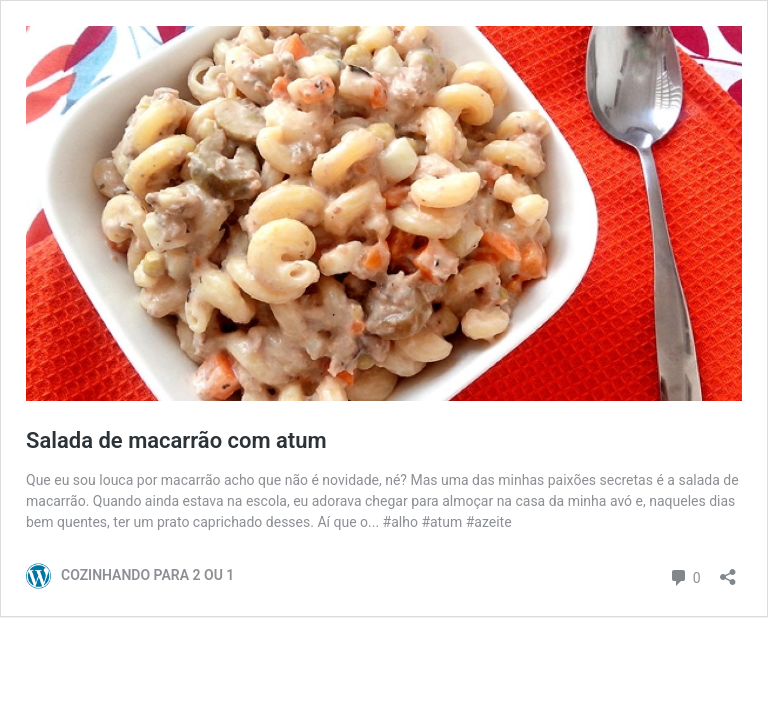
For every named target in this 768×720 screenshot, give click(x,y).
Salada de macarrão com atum (176, 440)
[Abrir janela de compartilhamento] (728, 570)
